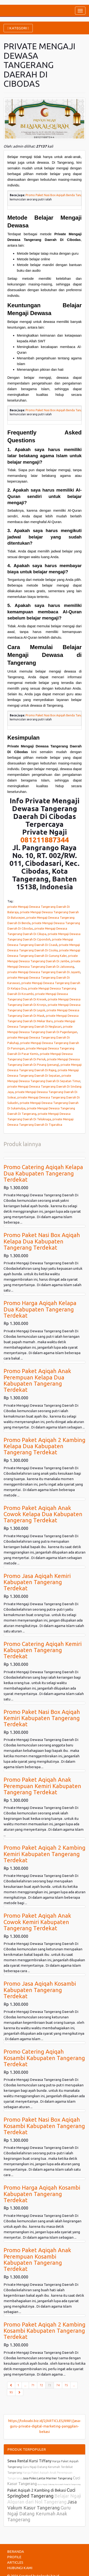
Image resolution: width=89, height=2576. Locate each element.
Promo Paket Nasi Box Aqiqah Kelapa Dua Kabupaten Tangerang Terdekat (42, 1241)
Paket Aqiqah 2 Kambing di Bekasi (36, 2490)
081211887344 (44, 840)
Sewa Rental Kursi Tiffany (29, 2461)
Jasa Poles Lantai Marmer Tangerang (47, 2478)
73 (51, 2385)
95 (11, 2392)
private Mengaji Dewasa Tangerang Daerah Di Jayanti (43, 972)
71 (33, 2385)
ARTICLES (15, 2562)
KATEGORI (18, 28)
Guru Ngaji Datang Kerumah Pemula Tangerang (59, 2484)
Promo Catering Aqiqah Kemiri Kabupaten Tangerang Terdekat (43, 1650)
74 (58, 2385)
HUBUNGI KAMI (19, 2568)
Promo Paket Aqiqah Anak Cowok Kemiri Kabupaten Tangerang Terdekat (37, 1921)
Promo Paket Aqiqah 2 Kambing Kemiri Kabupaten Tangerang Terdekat (44, 1853)
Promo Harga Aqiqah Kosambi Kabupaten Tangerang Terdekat (42, 2193)
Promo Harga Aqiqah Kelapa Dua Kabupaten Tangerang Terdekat (40, 1309)
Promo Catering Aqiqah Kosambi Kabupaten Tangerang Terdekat (44, 2057)
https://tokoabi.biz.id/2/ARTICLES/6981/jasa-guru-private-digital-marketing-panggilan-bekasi (44, 2426)
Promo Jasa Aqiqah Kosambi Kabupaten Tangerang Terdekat (40, 1989)
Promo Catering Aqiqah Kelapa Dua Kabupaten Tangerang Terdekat (43, 1173)
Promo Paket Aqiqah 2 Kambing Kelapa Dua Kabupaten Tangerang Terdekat (44, 1446)
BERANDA (15, 2551)
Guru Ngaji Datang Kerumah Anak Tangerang (39, 2513)
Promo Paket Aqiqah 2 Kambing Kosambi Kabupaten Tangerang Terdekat (44, 2330)
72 (41, 2385)
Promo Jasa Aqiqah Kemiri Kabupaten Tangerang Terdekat (37, 1582)
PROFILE (14, 2557)
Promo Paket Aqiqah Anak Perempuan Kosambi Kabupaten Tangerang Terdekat (37, 2259)
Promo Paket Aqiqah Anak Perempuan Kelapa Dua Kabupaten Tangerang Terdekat (37, 1380)
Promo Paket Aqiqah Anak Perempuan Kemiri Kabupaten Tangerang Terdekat (42, 1785)
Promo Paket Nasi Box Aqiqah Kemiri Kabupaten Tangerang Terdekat (42, 1718)
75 (66, 2385)
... (25, 2385)
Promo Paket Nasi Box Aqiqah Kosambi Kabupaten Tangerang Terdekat (44, 2125)
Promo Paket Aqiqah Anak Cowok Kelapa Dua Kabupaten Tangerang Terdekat (43, 1514)
